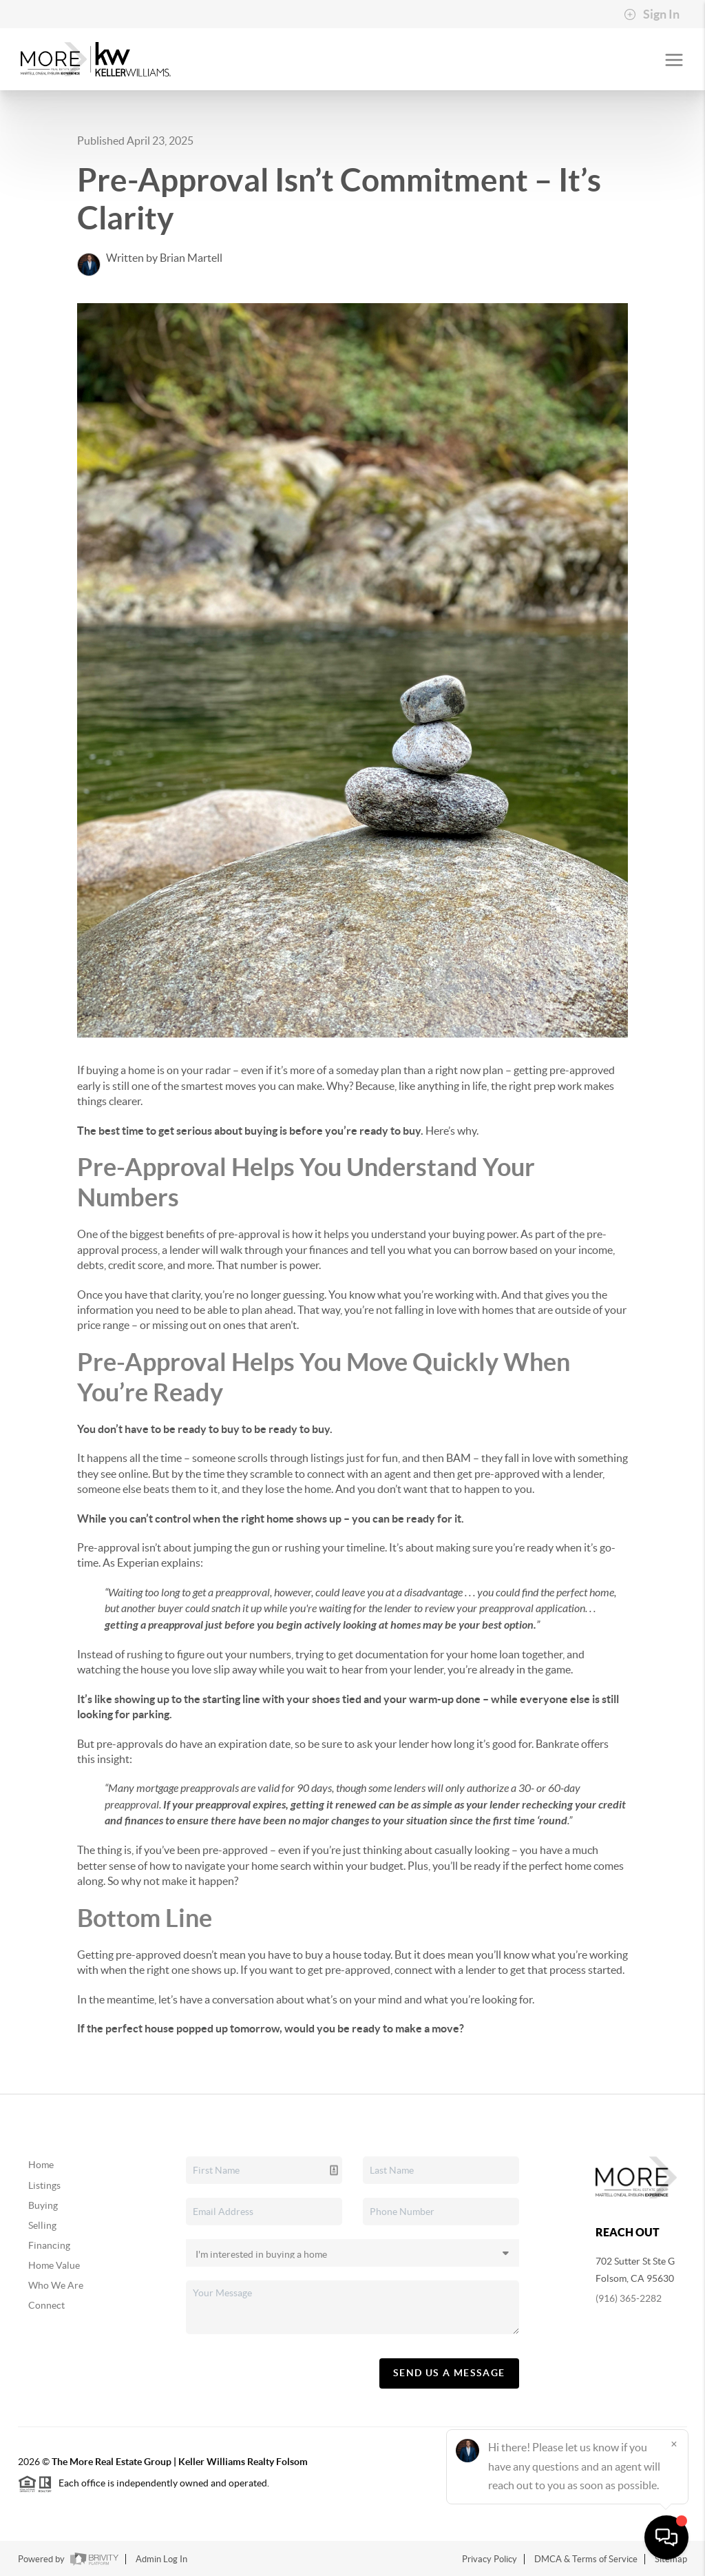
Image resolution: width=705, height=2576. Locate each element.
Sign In (652, 14)
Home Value (54, 2265)
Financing (49, 2245)
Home (41, 2164)
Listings (44, 2185)
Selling (42, 2225)
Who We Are (55, 2285)
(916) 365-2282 (629, 2298)
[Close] (674, 2443)
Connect (46, 2305)
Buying (43, 2205)
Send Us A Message (449, 2372)
